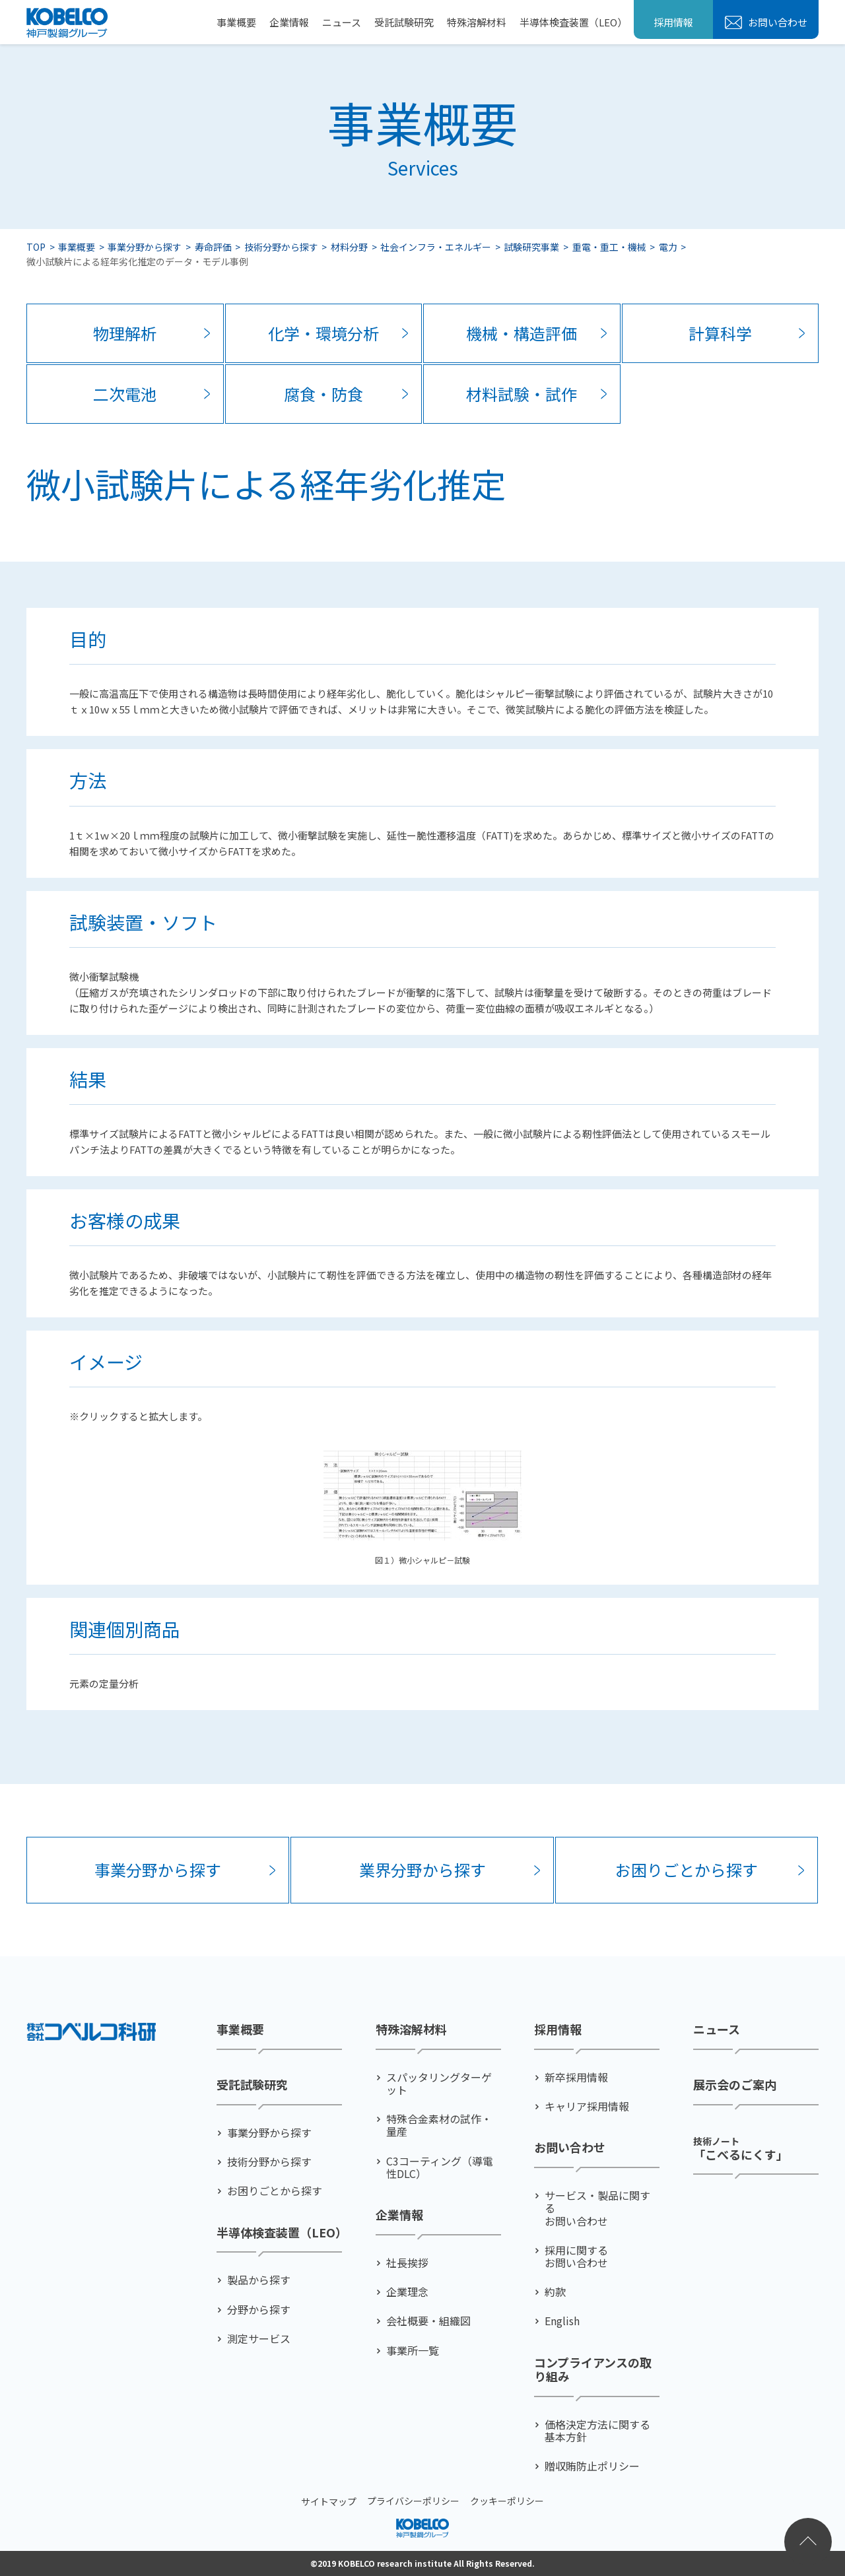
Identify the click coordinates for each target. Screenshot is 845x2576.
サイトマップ (328, 2500)
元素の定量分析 (104, 1683)
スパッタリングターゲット (439, 2083)
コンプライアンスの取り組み (593, 2369)
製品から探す (258, 2280)
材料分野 (349, 246)
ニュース (341, 22)
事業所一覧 (412, 2350)
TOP (36, 246)
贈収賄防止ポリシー (592, 2466)
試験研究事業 (531, 246)
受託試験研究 (404, 22)
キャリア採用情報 (587, 2106)
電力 (668, 246)
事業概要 (236, 22)
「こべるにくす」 (740, 2147)
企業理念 (407, 2292)
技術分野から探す (281, 246)
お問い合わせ (776, 22)
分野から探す (258, 2309)
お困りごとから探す (686, 1869)
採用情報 (673, 22)
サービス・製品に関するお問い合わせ (597, 2208)
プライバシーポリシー (413, 2500)
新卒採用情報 (576, 2077)
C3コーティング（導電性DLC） (439, 2167)
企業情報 (289, 22)
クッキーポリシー (507, 2500)
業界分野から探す (422, 1869)
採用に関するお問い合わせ (576, 2255)
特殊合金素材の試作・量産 (439, 2125)
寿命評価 (213, 246)
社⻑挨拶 (407, 2263)
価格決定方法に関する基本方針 (597, 2430)
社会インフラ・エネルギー (435, 246)
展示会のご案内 (734, 2085)
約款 (555, 2292)
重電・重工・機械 (609, 246)
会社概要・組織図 (428, 2321)
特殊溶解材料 (476, 22)
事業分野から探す (145, 246)
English (562, 2321)
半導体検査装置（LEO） (573, 22)
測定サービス (258, 2338)
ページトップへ (808, 2541)
